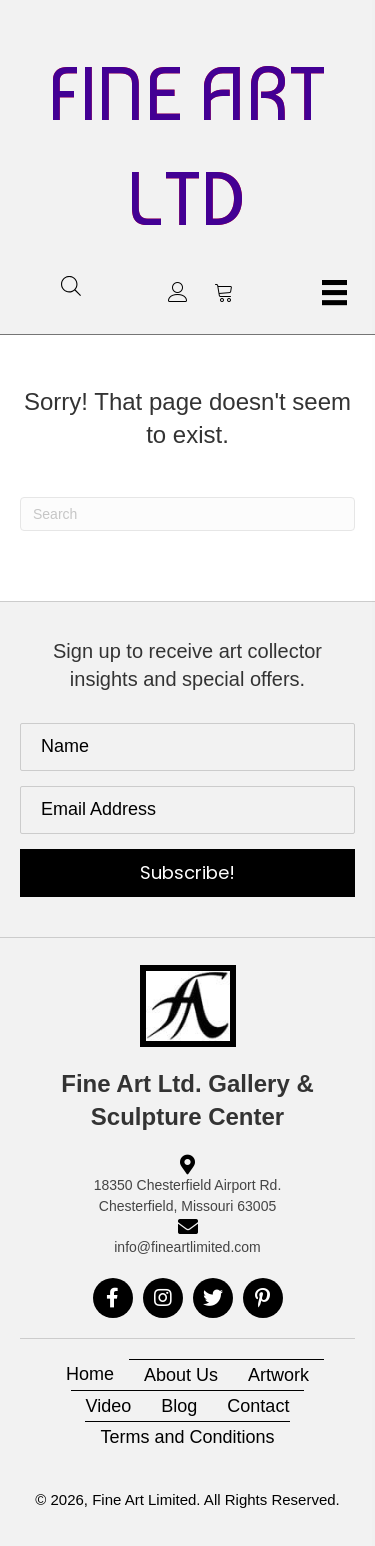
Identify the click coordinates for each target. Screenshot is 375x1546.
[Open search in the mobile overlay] (71, 285)
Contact (258, 1406)
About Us (181, 1375)
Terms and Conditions (187, 1437)
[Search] (187, 514)
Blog (179, 1406)
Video (109, 1406)
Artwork (278, 1375)
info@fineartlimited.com (187, 1247)
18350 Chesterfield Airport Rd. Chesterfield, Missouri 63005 (188, 1195)
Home (90, 1374)
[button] (178, 292)
